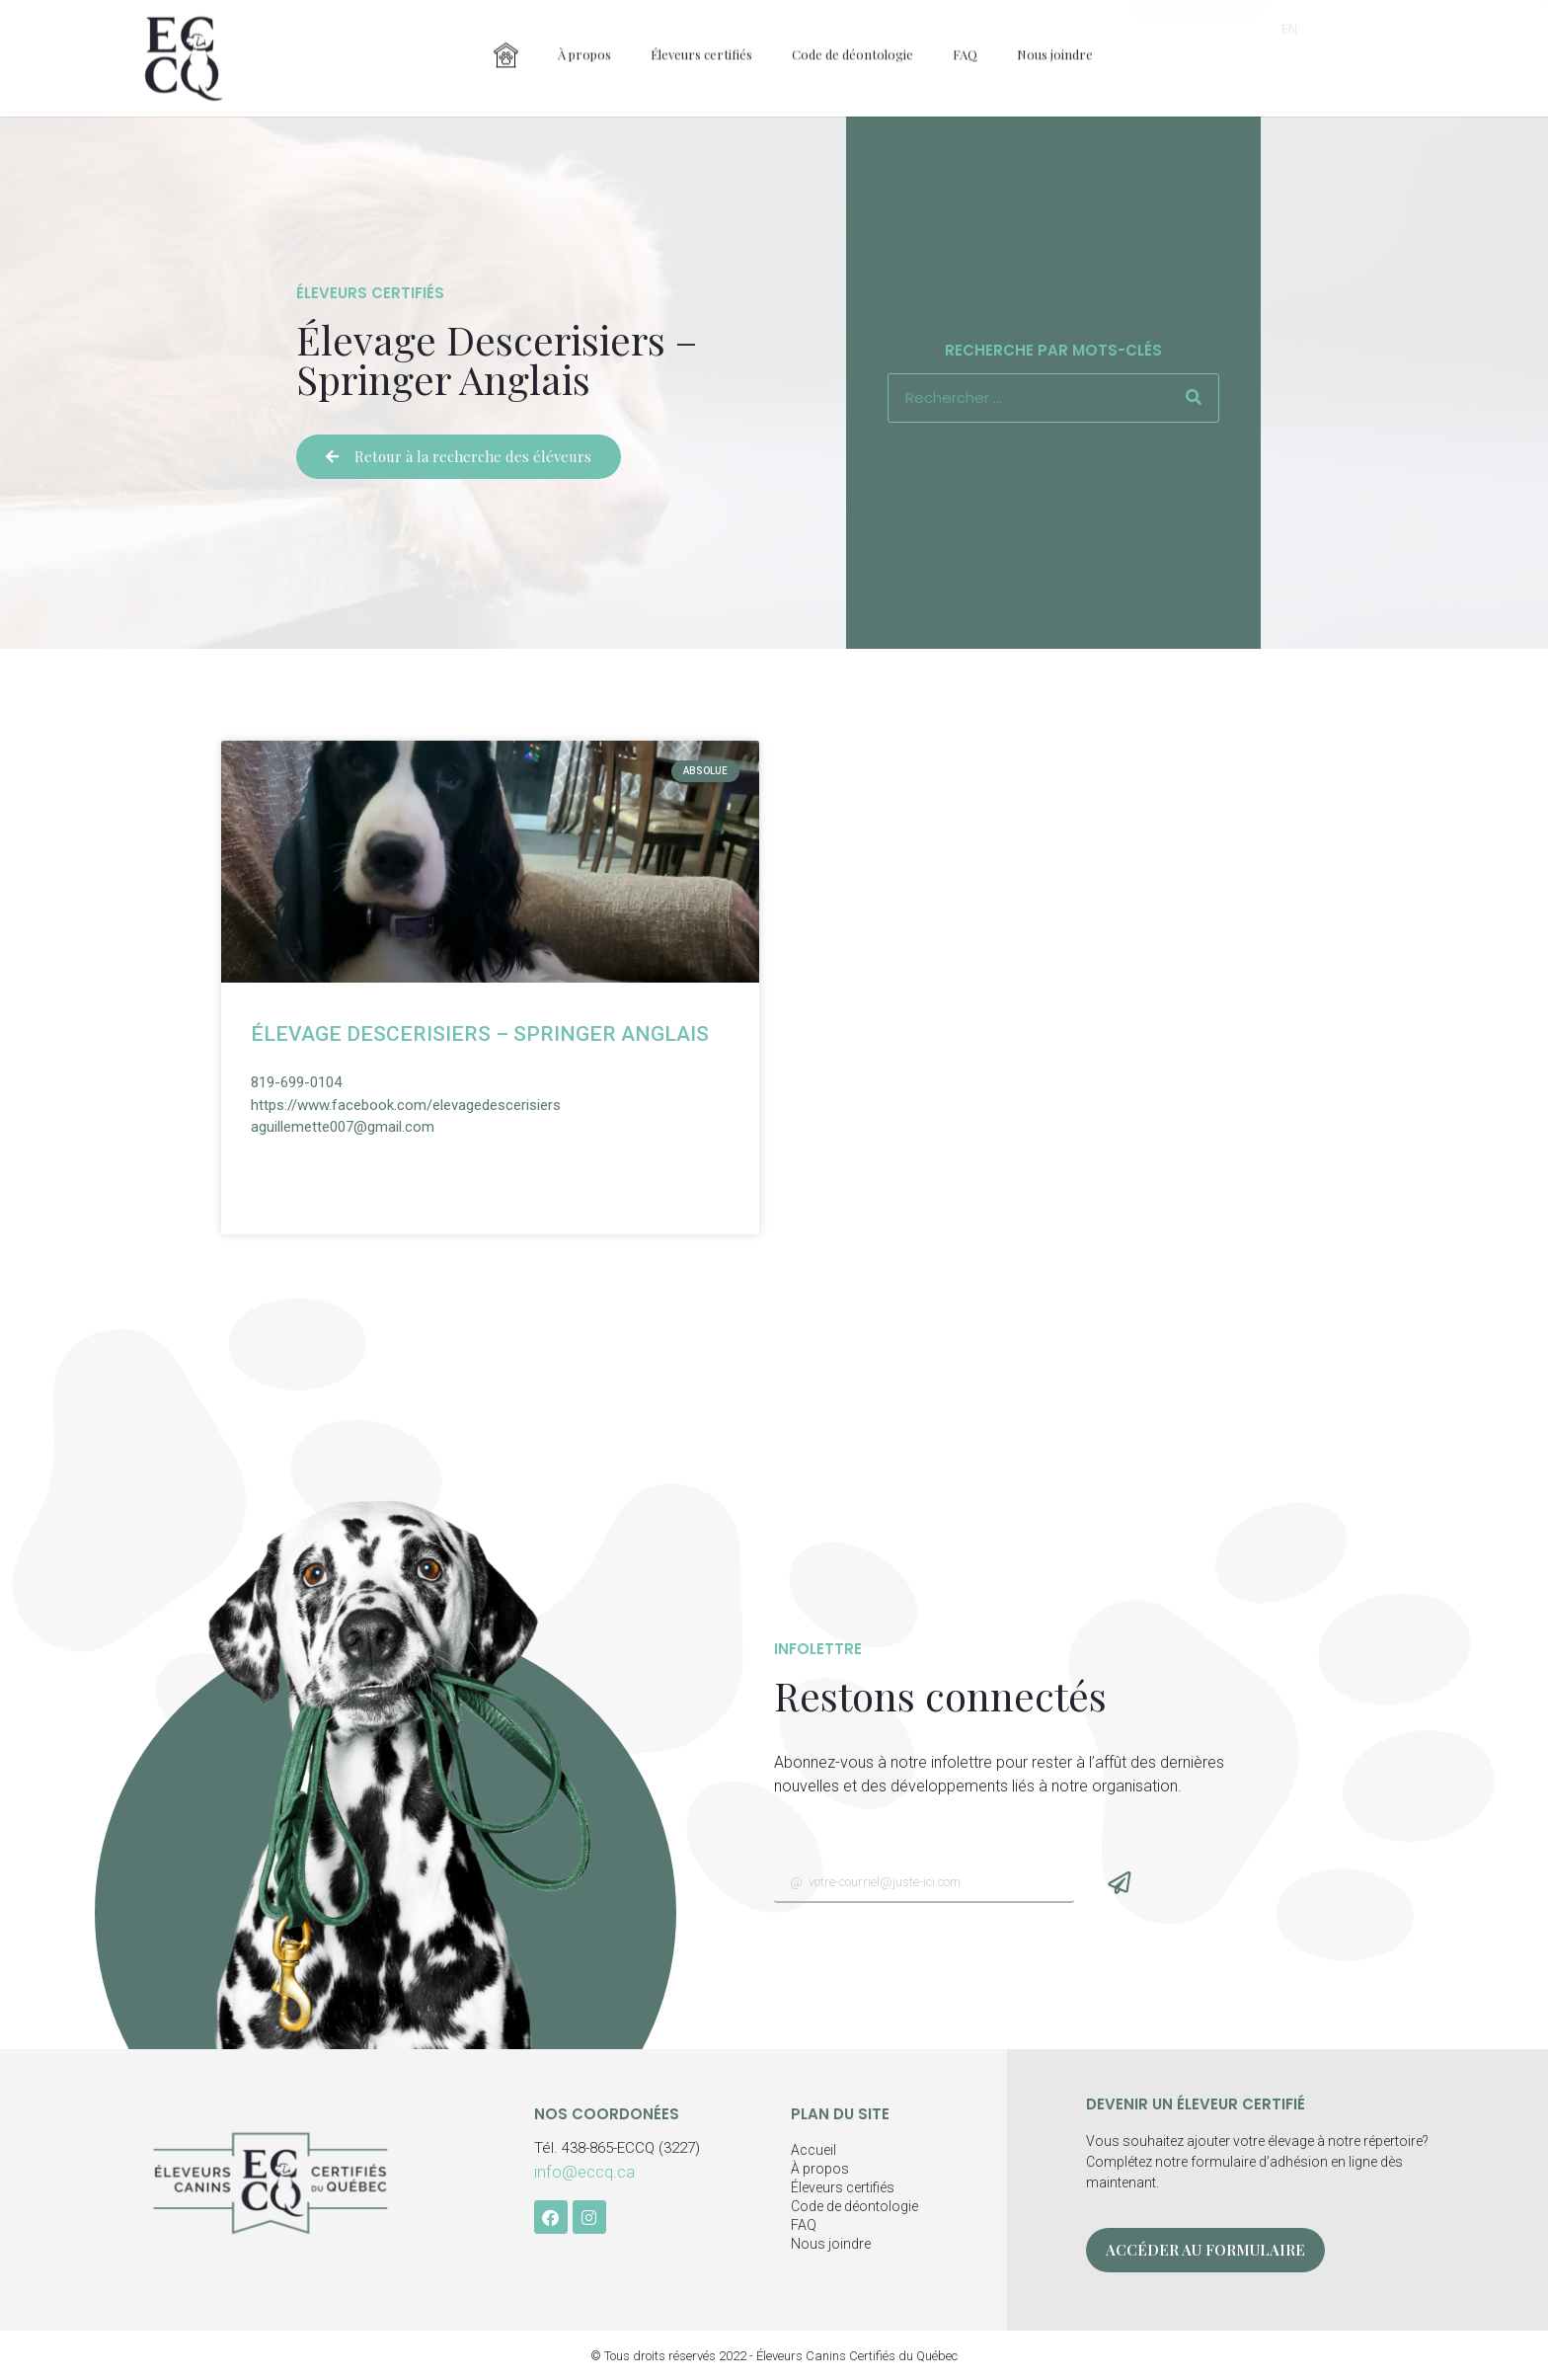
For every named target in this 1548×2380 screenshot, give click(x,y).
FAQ (965, 31)
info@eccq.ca (584, 2172)
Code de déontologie (852, 31)
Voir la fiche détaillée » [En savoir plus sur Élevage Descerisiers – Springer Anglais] (352, 1174)
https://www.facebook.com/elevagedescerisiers (406, 1105)
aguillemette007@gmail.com (342, 1127)
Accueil (813, 2150)
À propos (584, 31)
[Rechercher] (1193, 398)
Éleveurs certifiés (701, 31)
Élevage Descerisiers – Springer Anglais (480, 1034)
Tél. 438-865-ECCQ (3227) (617, 2148)
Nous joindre (1055, 31)
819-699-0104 (296, 1082)
